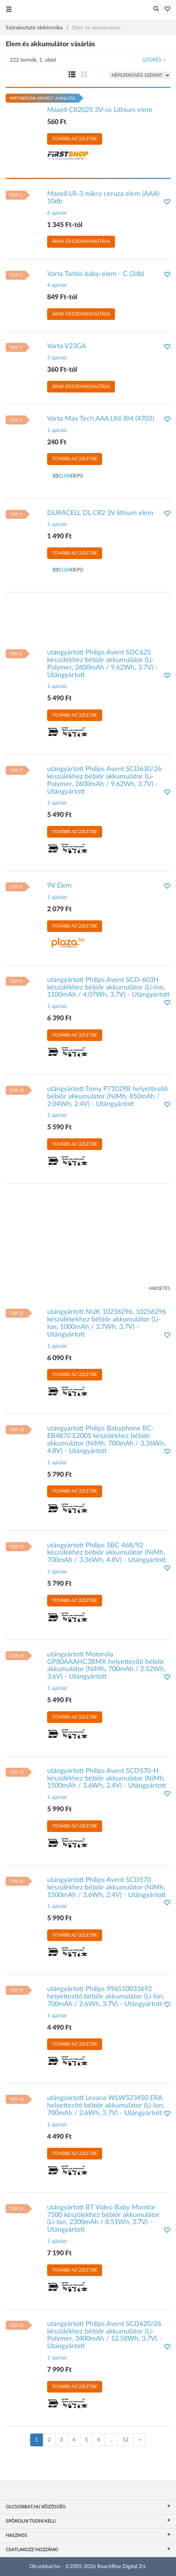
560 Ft (56, 122)
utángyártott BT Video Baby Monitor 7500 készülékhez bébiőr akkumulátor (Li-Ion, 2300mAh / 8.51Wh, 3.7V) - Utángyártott (103, 2218)
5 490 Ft (59, 698)
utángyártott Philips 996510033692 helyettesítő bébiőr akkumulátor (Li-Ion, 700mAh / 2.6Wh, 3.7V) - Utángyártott (105, 1997)
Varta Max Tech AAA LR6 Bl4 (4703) (100, 418)
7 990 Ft (59, 2370)
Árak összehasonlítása (81, 241)
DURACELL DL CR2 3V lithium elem (100, 513)
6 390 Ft (59, 1018)
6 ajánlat (57, 213)
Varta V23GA (66, 346)
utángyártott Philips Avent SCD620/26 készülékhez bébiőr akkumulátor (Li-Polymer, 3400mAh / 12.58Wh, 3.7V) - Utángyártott (104, 2335)
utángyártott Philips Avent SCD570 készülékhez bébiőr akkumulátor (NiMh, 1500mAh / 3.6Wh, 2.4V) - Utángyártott (106, 1888)
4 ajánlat (57, 285)
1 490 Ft (59, 536)
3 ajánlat (57, 358)
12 (125, 2440)
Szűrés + (154, 60)
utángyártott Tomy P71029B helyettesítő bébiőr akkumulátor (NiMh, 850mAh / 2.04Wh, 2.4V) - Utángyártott (107, 1097)
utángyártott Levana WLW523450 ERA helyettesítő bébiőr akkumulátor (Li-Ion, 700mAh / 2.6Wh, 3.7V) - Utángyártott (105, 2106)
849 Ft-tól (62, 297)
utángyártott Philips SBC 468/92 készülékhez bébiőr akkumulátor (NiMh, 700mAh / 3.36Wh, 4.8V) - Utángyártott (106, 1553)
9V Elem (59, 885)
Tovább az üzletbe (74, 138)
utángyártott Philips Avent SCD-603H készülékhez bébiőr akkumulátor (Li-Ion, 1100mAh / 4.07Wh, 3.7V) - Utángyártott (108, 988)
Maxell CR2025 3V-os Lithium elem (99, 110)
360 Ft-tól (62, 370)
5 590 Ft (59, 1127)
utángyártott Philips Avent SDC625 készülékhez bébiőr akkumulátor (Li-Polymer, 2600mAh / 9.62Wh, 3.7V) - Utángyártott (102, 663)
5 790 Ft (59, 1474)
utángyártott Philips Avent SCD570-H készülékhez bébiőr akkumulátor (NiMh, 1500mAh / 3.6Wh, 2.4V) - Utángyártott (106, 1779)
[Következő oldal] (139, 2440)
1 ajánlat (57, 430)
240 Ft (56, 442)
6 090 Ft (59, 1358)
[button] (165, 9)
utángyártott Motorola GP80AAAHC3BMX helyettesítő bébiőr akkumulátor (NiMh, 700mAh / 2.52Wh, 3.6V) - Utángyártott (106, 1665)
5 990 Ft (59, 1809)
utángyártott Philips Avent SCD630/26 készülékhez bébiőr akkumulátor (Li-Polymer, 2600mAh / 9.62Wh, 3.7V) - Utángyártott (104, 780)
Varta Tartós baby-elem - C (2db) (95, 274)
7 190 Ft (59, 2253)
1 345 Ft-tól (65, 225)
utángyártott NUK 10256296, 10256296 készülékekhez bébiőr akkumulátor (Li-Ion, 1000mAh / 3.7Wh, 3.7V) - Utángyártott (106, 1323)
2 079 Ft (59, 909)
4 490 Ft (59, 2027)
